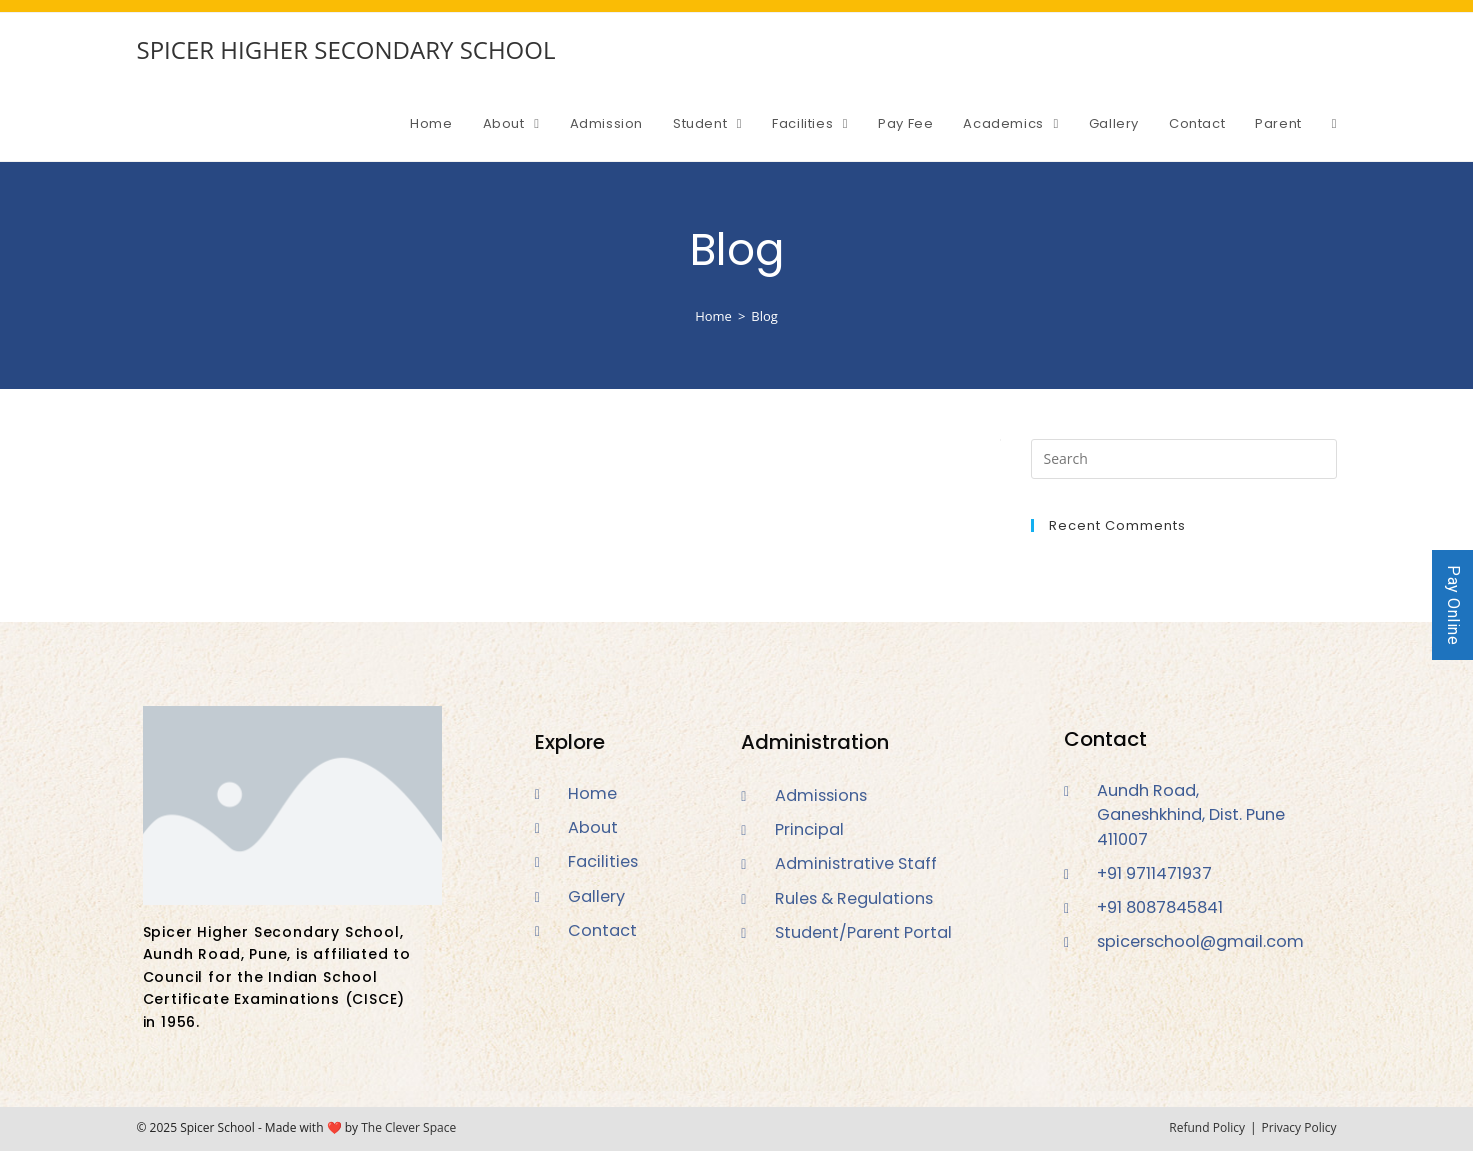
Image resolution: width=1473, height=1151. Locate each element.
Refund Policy (1207, 1127)
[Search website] (1334, 124)
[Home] (713, 316)
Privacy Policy (1299, 1127)
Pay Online (1453, 605)
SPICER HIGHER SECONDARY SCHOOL (346, 49)
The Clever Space (408, 1127)
